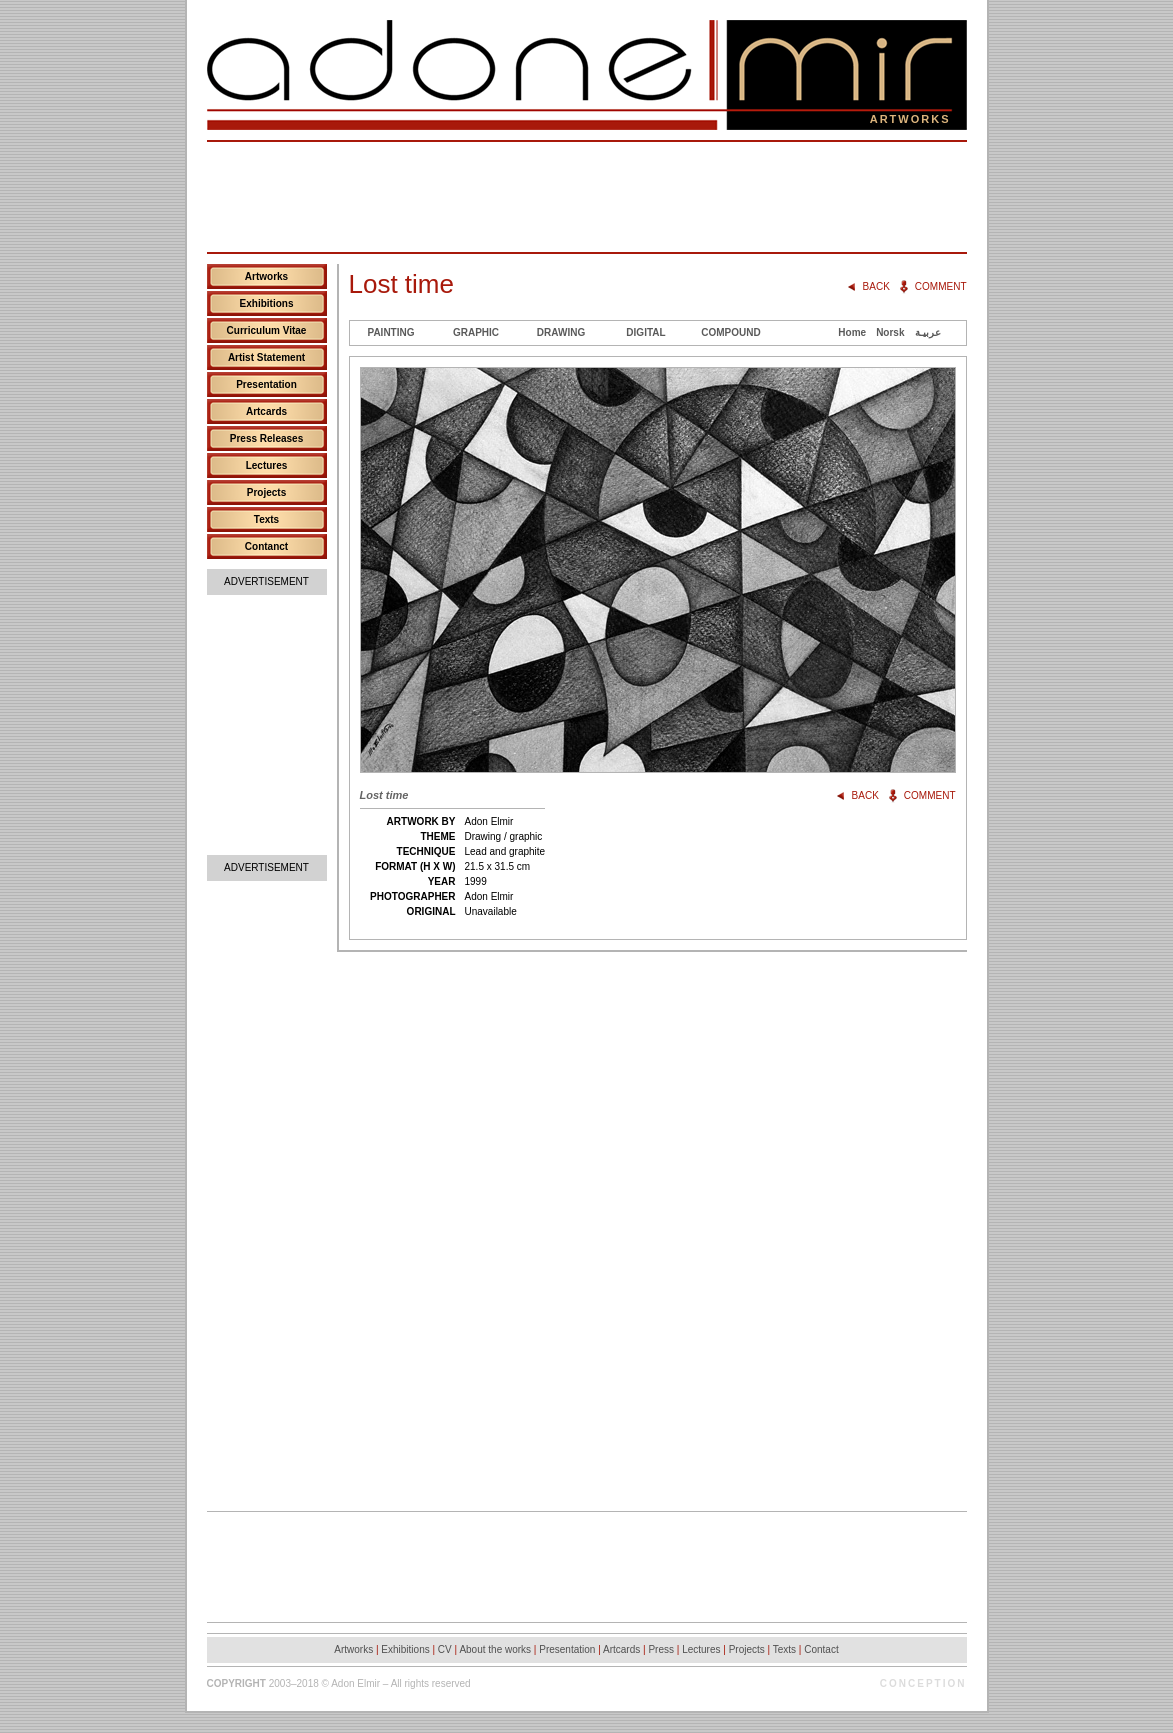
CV (445, 1649)
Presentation (266, 384)
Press (661, 1649)
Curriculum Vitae (267, 330)
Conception (923, 1683)
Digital (645, 332)
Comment (941, 286)
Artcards (266, 411)
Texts (266, 519)
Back (876, 286)
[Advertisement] (587, 197)
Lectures (267, 465)
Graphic (476, 332)
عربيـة (928, 332)
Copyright (236, 1683)
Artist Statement (266, 357)
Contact (821, 1649)
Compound (730, 332)
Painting (390, 332)
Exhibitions (267, 303)
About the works (495, 1649)
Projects (266, 492)
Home (852, 332)
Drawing (561, 332)
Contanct (266, 546)
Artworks (266, 276)
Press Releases (266, 438)
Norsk (890, 332)
